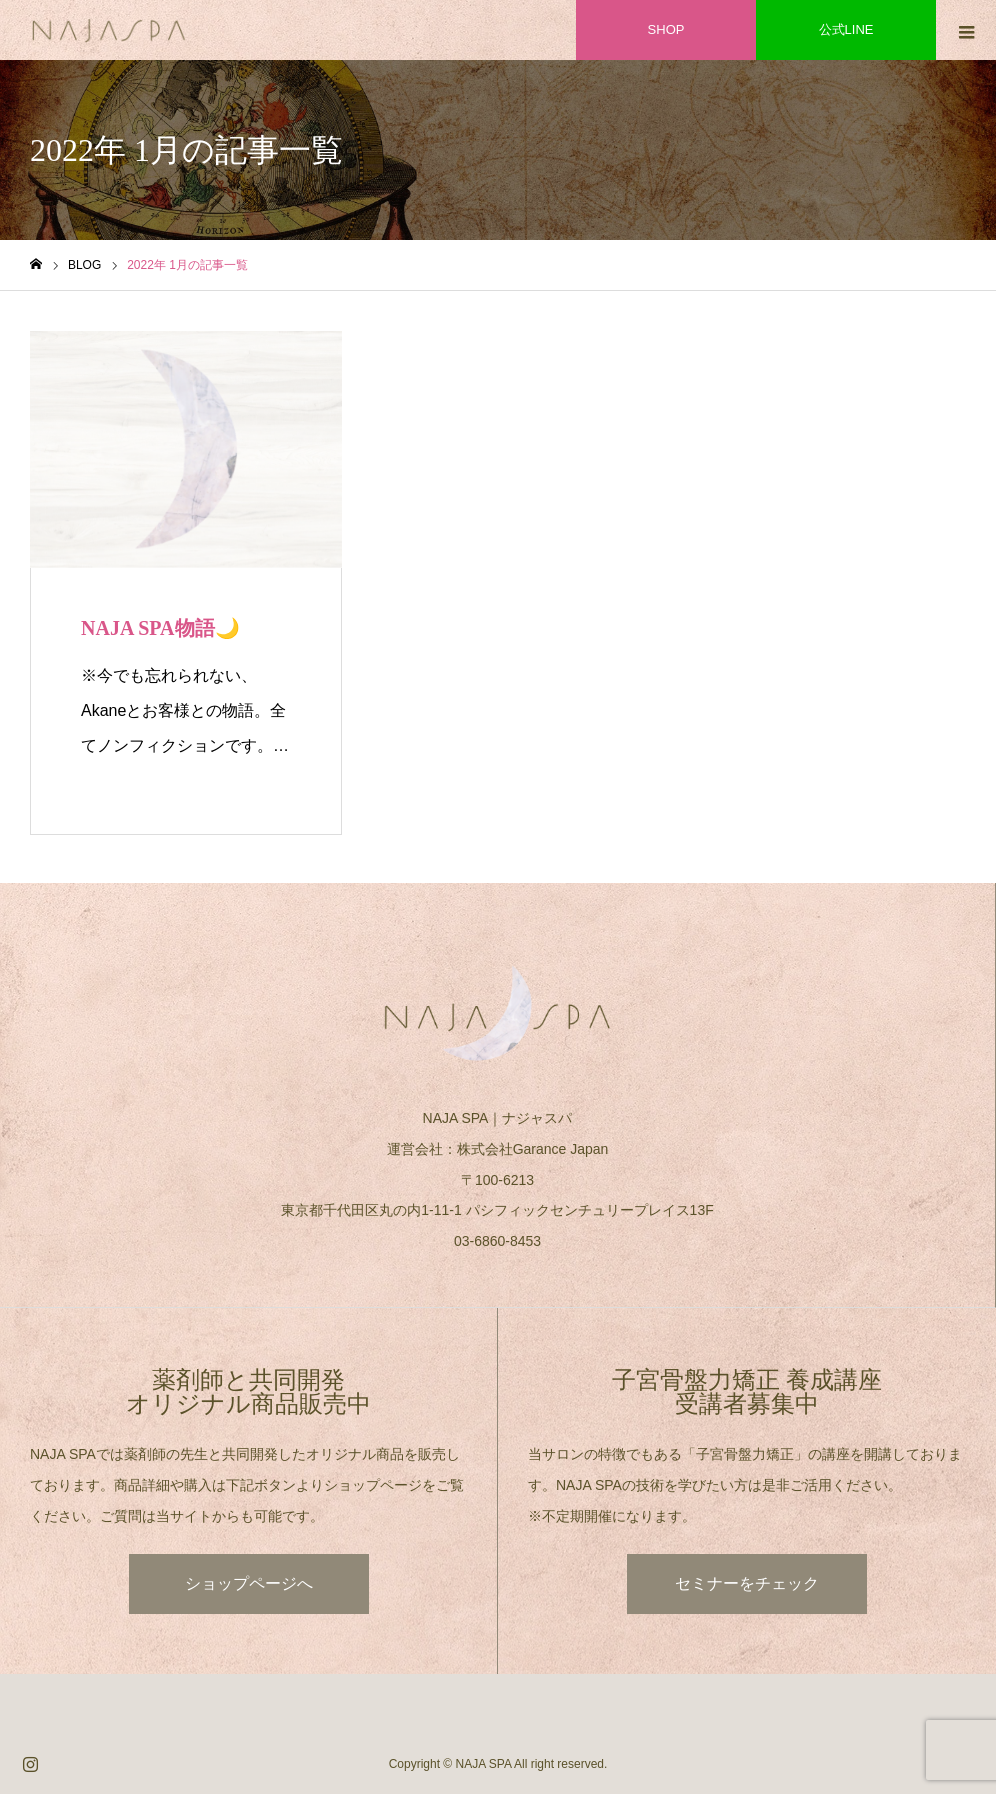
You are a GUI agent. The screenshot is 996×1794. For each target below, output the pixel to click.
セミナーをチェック (747, 1583)
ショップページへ (249, 1583)
